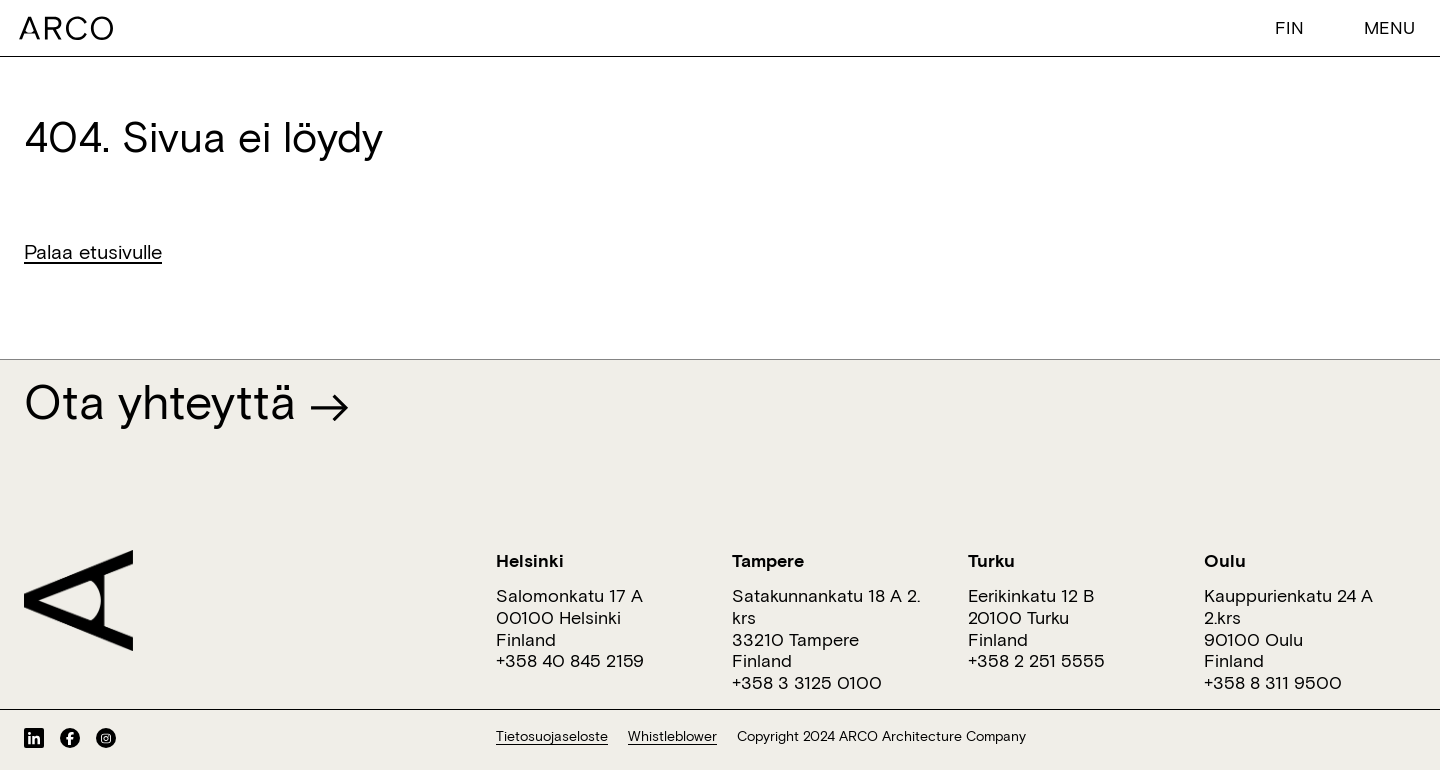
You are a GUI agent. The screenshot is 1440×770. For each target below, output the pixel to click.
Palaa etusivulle (93, 251)
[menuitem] (1294, 26)
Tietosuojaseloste (552, 736)
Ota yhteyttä (186, 401)
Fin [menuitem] (1289, 27)
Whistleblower (672, 736)
